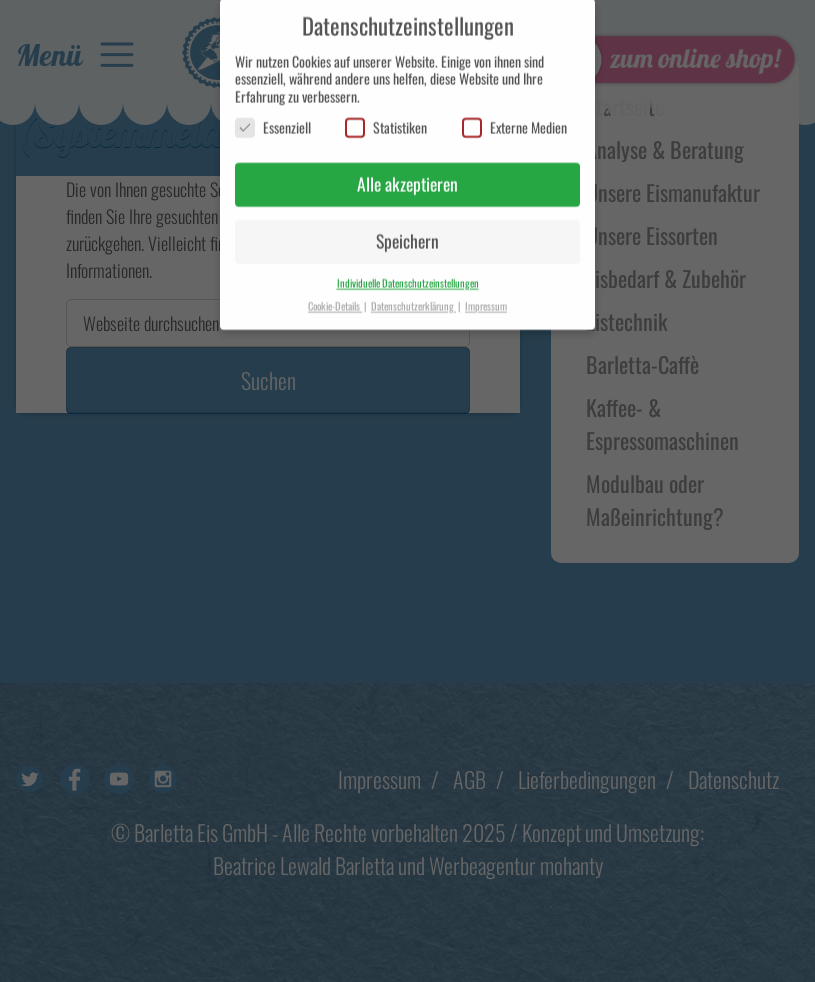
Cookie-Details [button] (335, 295)
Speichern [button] (407, 231)
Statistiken (386, 117)
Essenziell (273, 117)
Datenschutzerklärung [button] (413, 295)
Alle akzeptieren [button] (407, 174)
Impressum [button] (486, 295)
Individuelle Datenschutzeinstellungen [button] (408, 272)
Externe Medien (514, 117)
